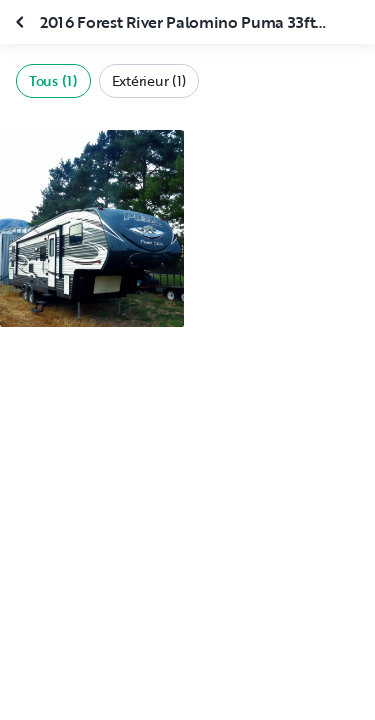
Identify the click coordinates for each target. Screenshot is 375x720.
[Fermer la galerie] (22, 22)
